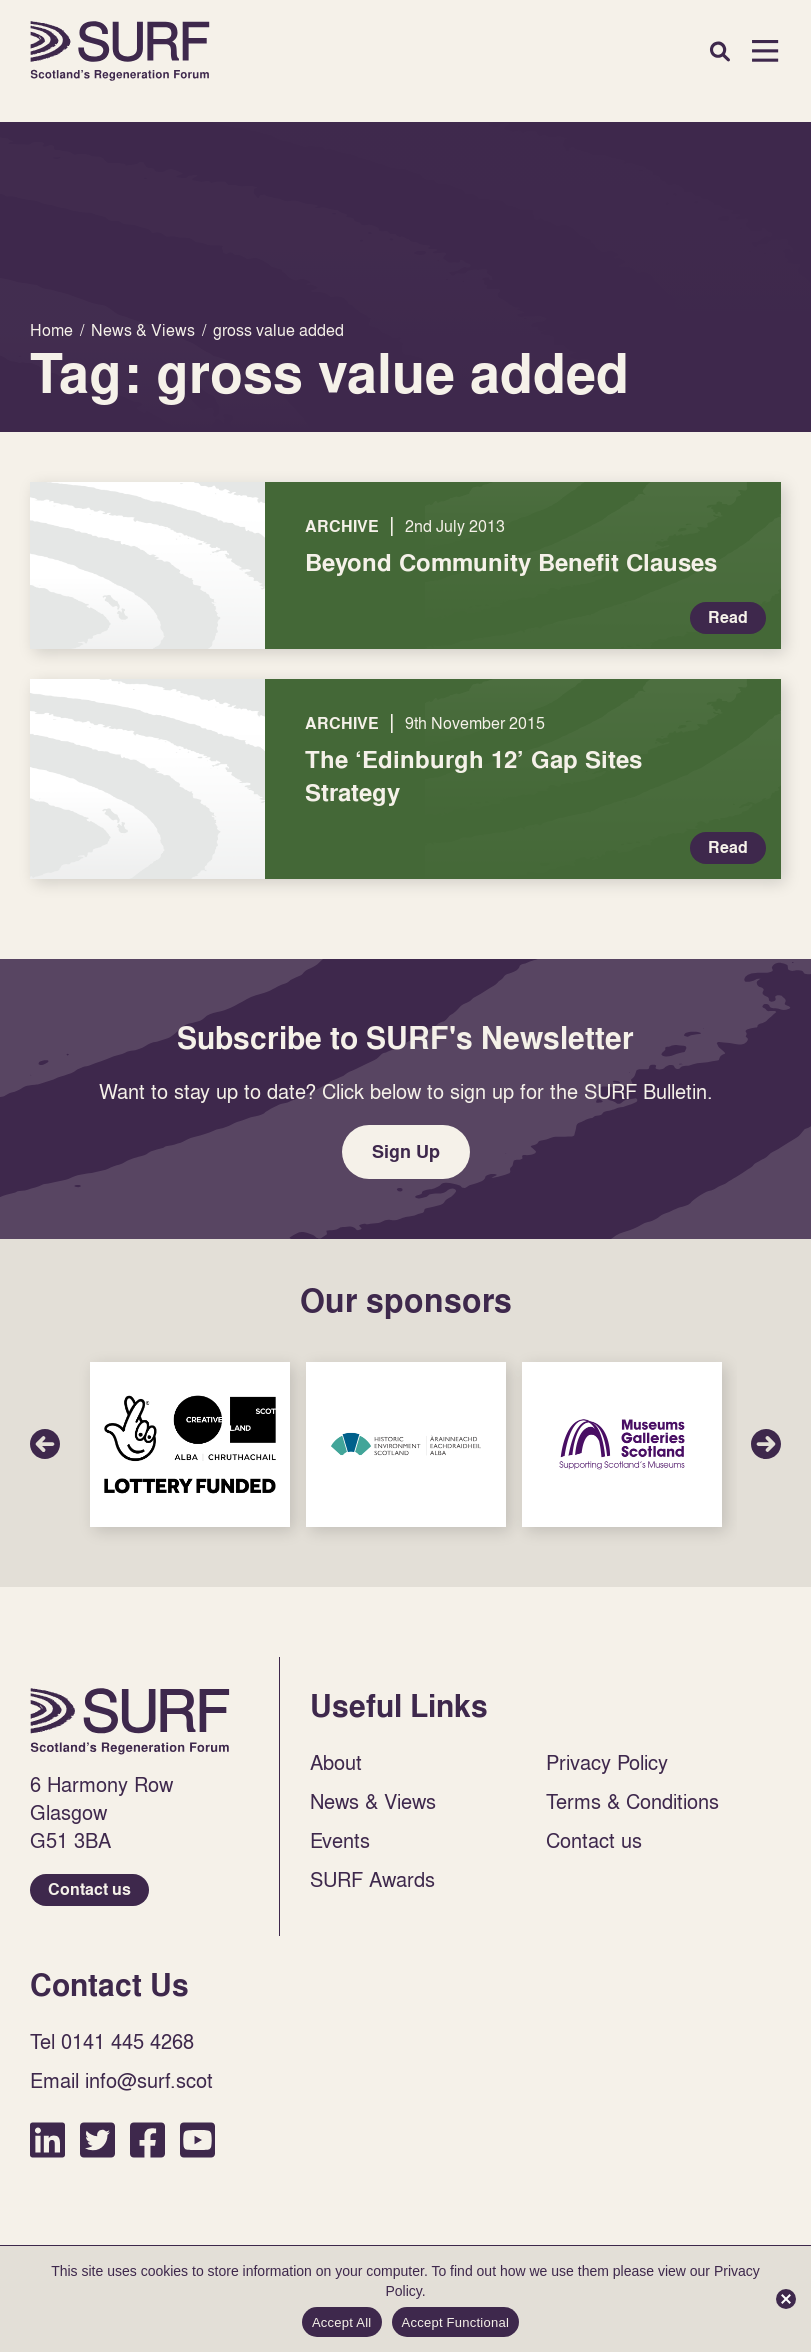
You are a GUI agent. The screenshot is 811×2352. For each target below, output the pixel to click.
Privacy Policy (607, 1762)
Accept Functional (456, 2322)
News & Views (373, 1801)
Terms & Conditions (632, 1801)
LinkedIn (47, 2139)
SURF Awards (372, 1879)
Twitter (97, 2139)
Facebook (147, 2139)
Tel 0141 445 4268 (112, 2041)
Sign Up (406, 1151)
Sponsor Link (190, 1444)
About (336, 1762)
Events (340, 1840)
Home (120, 51)
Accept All (342, 2322)
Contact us (89, 1889)
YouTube (197, 2139)
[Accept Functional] (786, 2299)
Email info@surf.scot (121, 2080)
